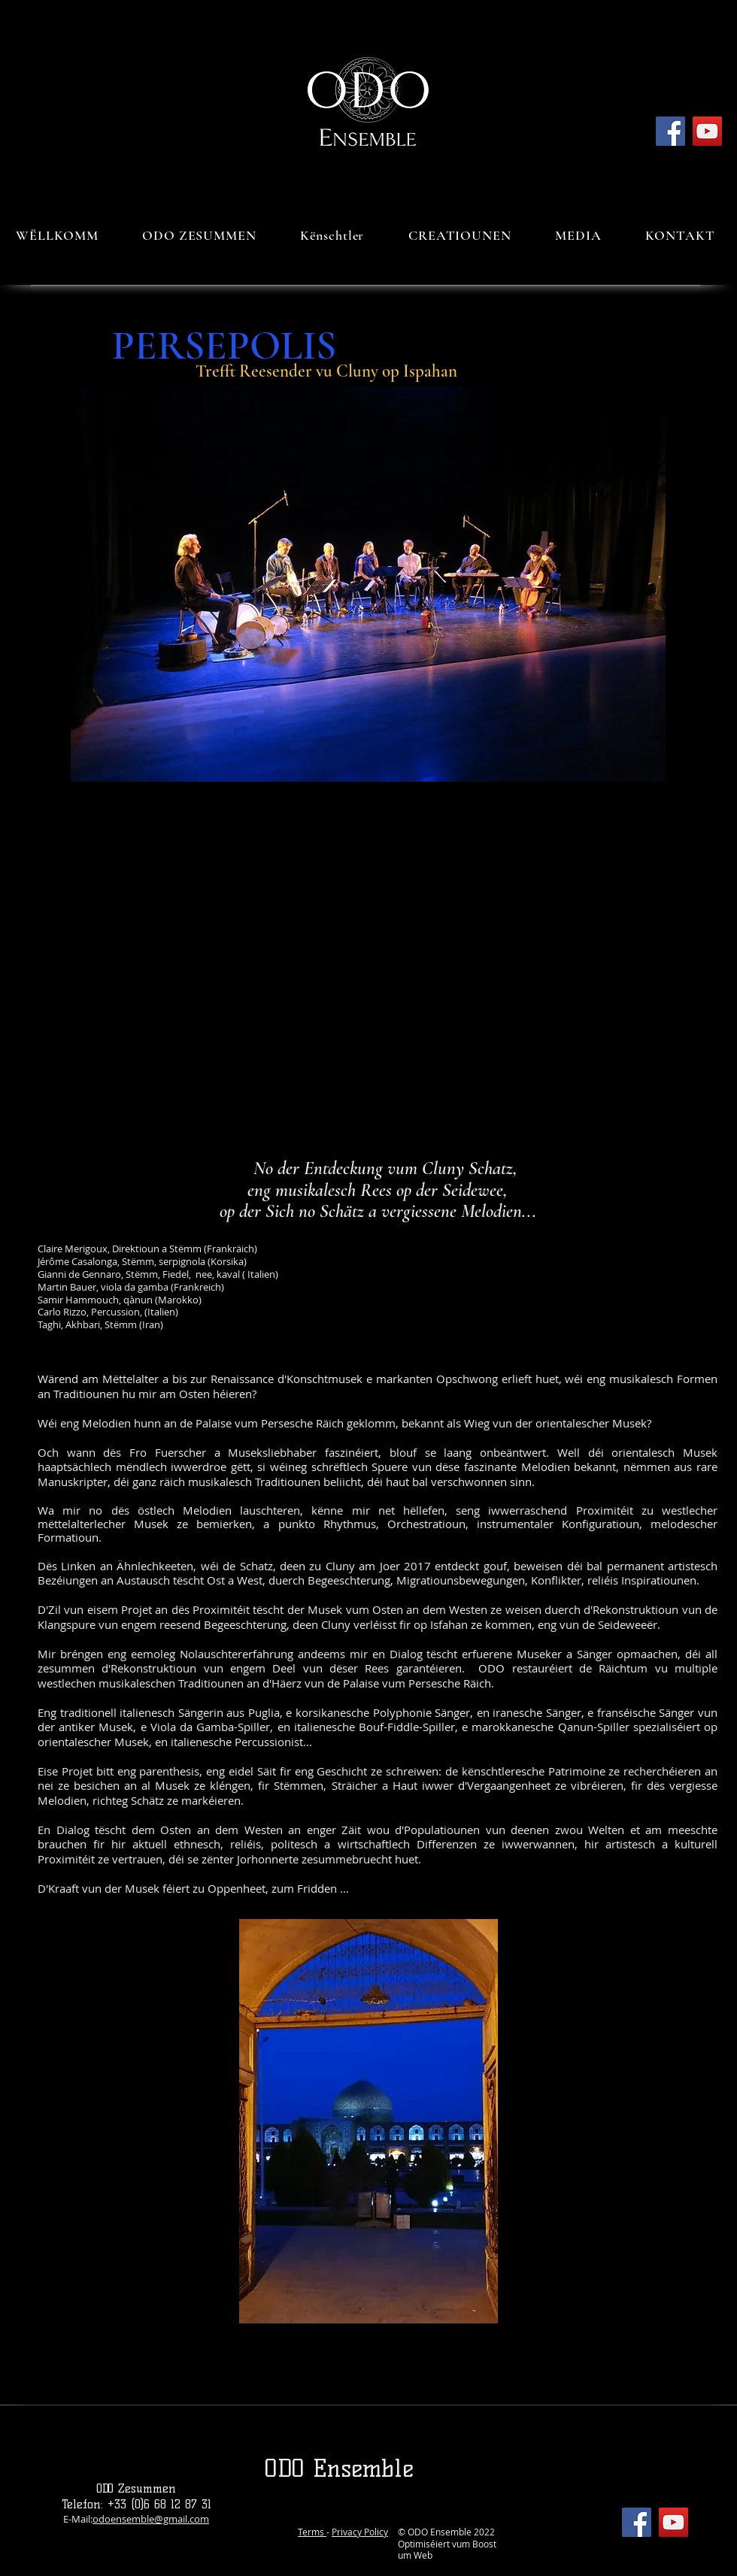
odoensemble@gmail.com (151, 2519)
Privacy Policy (360, 2532)
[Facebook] (670, 131)
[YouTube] (707, 131)
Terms (312, 2532)
